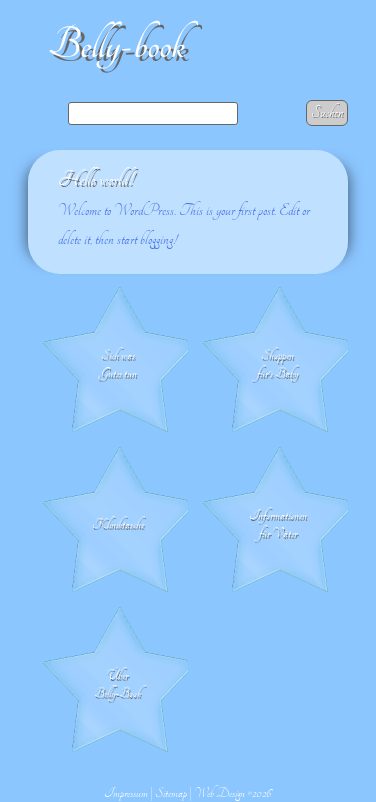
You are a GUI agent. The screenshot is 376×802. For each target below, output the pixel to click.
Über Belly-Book (117, 684)
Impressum (126, 793)
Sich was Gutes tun (118, 364)
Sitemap (171, 793)
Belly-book (116, 45)
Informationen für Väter (278, 524)
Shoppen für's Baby (277, 364)
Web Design (219, 793)
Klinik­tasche (118, 524)
